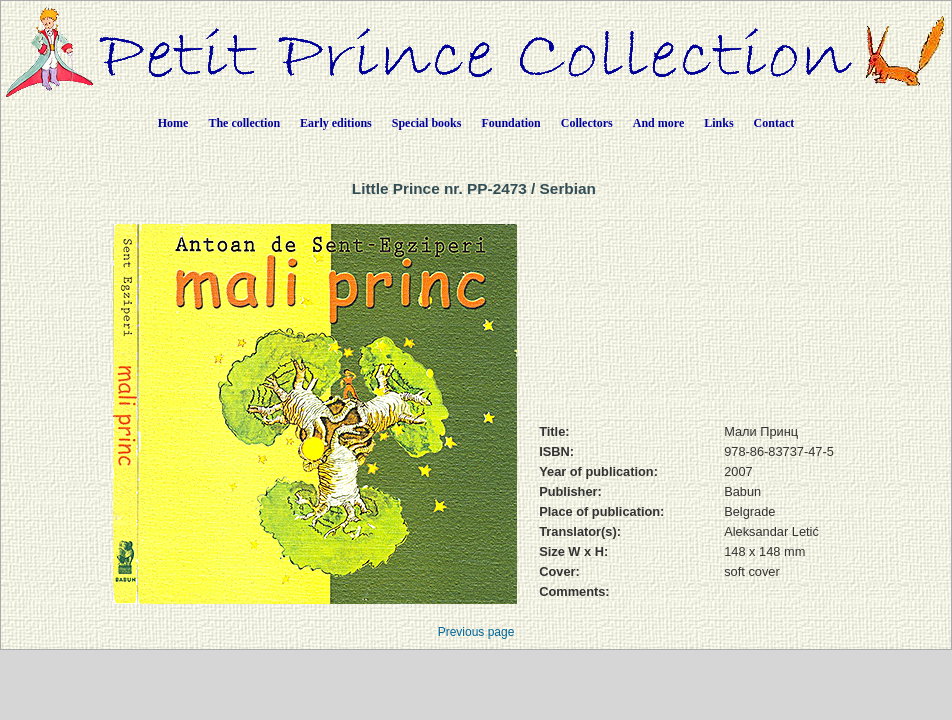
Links (718, 123)
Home (173, 123)
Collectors (587, 123)
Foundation (510, 123)
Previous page (476, 632)
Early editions (336, 123)
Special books (427, 123)
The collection (244, 123)
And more (658, 123)
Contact (774, 123)
